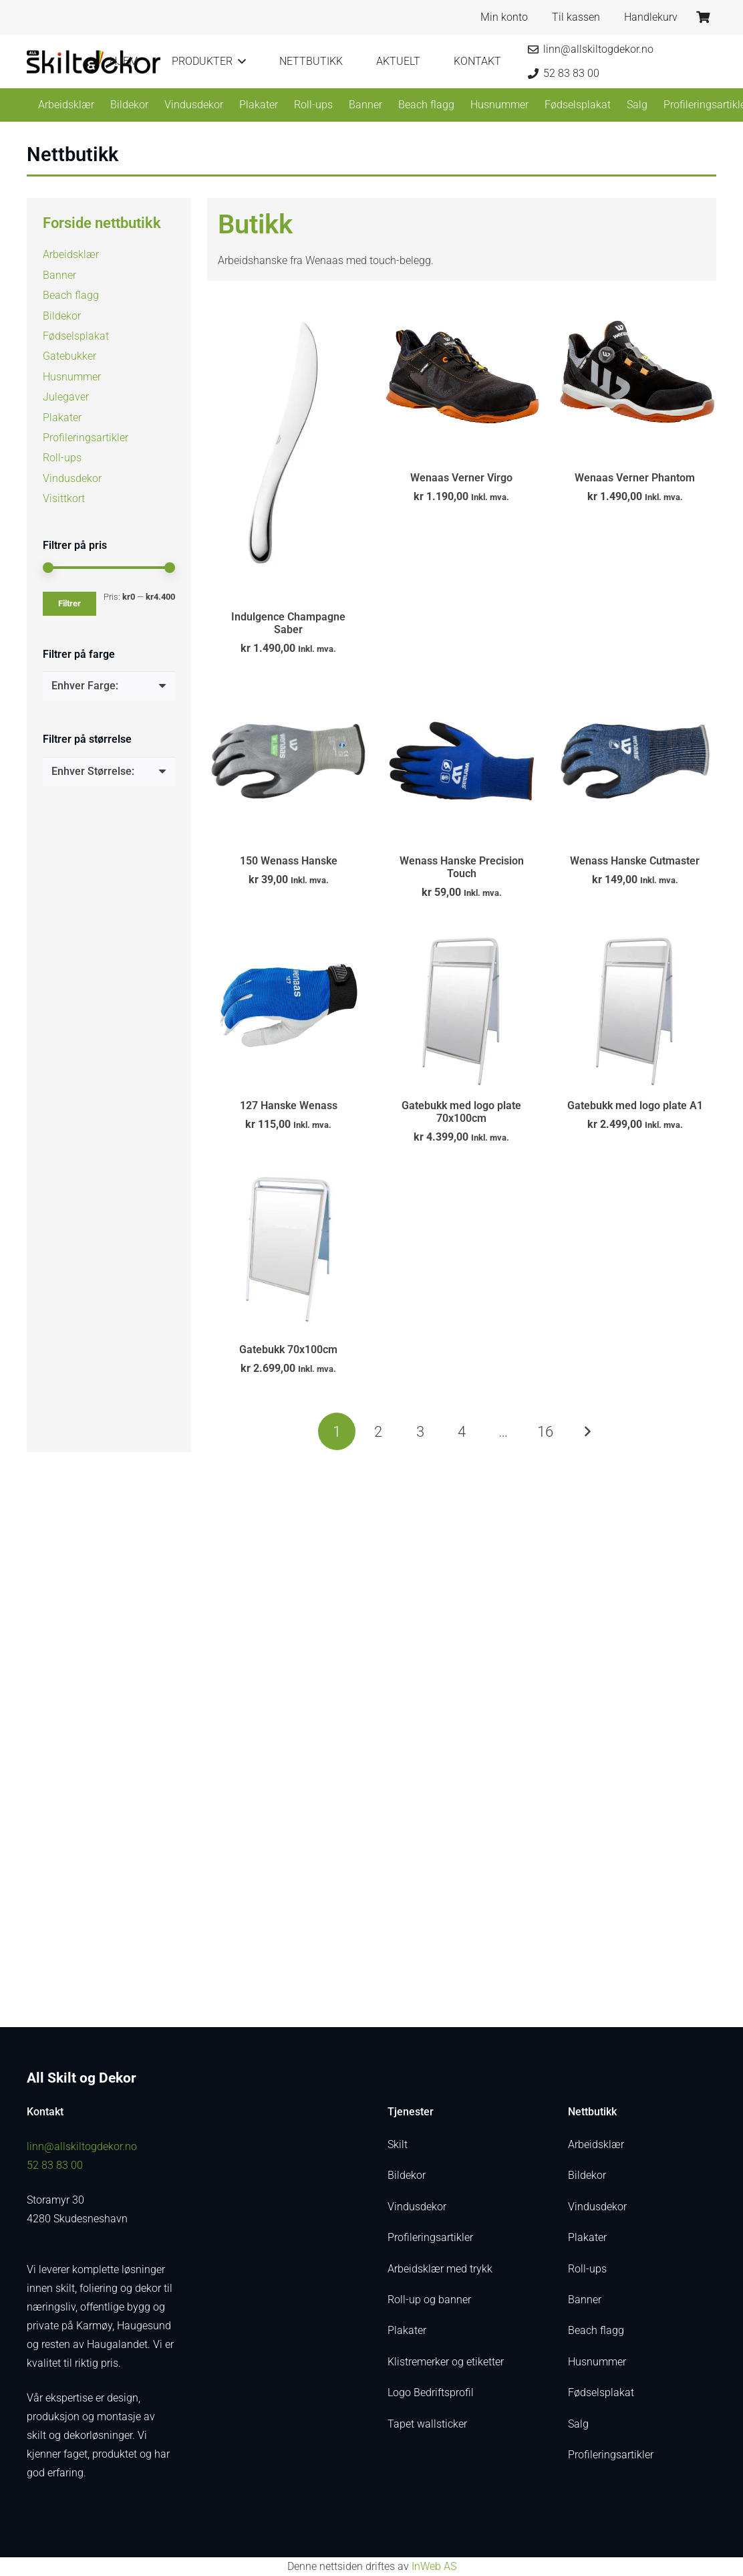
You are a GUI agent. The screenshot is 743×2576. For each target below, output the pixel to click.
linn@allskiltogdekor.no (82, 2146)
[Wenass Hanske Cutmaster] (635, 760)
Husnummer (72, 376)
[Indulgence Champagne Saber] (288, 447)
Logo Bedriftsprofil (431, 2392)
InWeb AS (434, 2566)
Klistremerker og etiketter (446, 2361)
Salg (578, 2424)
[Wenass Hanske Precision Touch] (461, 760)
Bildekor (62, 316)
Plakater (62, 417)
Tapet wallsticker (427, 2424)
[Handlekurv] (703, 17)
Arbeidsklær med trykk (440, 2268)
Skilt (398, 2144)
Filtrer (69, 603)
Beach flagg (71, 295)
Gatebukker (69, 356)
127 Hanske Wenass (288, 1104)
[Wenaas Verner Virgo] (461, 378)
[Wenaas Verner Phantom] (635, 378)
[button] (239, 61)
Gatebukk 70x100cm (288, 1349)
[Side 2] (378, 1431)
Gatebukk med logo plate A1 (635, 1104)
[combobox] (109, 686)
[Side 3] (420, 1431)
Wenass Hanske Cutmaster (635, 860)
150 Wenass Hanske (288, 860)
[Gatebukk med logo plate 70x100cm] (461, 1005)
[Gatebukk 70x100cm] (288, 1249)
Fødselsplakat (76, 336)
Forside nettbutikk (102, 222)
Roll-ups (62, 457)
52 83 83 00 (55, 2165)
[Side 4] (461, 1431)
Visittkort (64, 498)
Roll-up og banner (429, 2299)
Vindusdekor (72, 478)
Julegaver (66, 396)
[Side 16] (545, 1431)
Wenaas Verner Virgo (461, 477)
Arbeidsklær (71, 254)
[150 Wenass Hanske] (288, 760)
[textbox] (84, 685)
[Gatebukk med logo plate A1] (635, 1005)
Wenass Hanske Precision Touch (462, 867)
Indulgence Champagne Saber (288, 622)
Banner (59, 275)
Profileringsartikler (85, 437)
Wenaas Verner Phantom (635, 477)
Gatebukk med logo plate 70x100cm (461, 1111)
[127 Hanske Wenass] (288, 1005)
